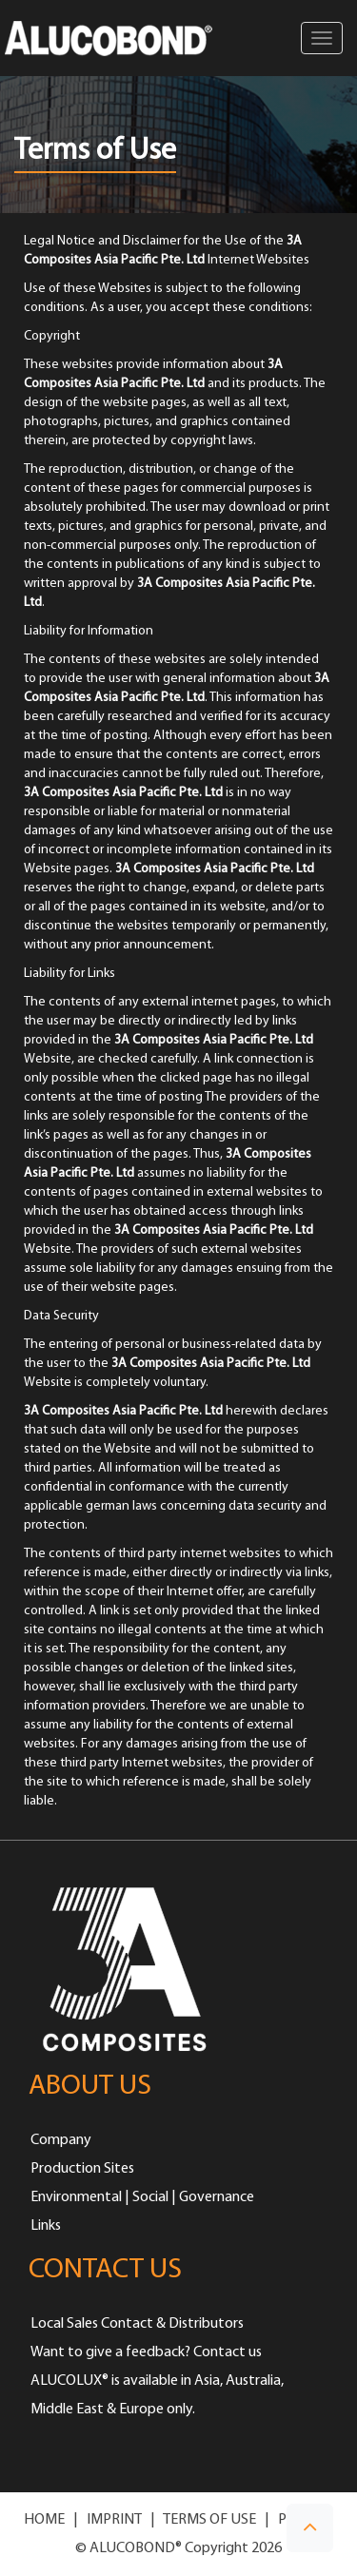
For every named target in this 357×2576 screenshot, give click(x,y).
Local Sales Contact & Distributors (137, 2324)
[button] (310, 2528)
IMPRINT (114, 2519)
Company (60, 2140)
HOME (44, 2519)
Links (45, 2226)
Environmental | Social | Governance (142, 2197)
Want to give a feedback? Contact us (146, 2352)
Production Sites (82, 2168)
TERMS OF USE (209, 2519)
